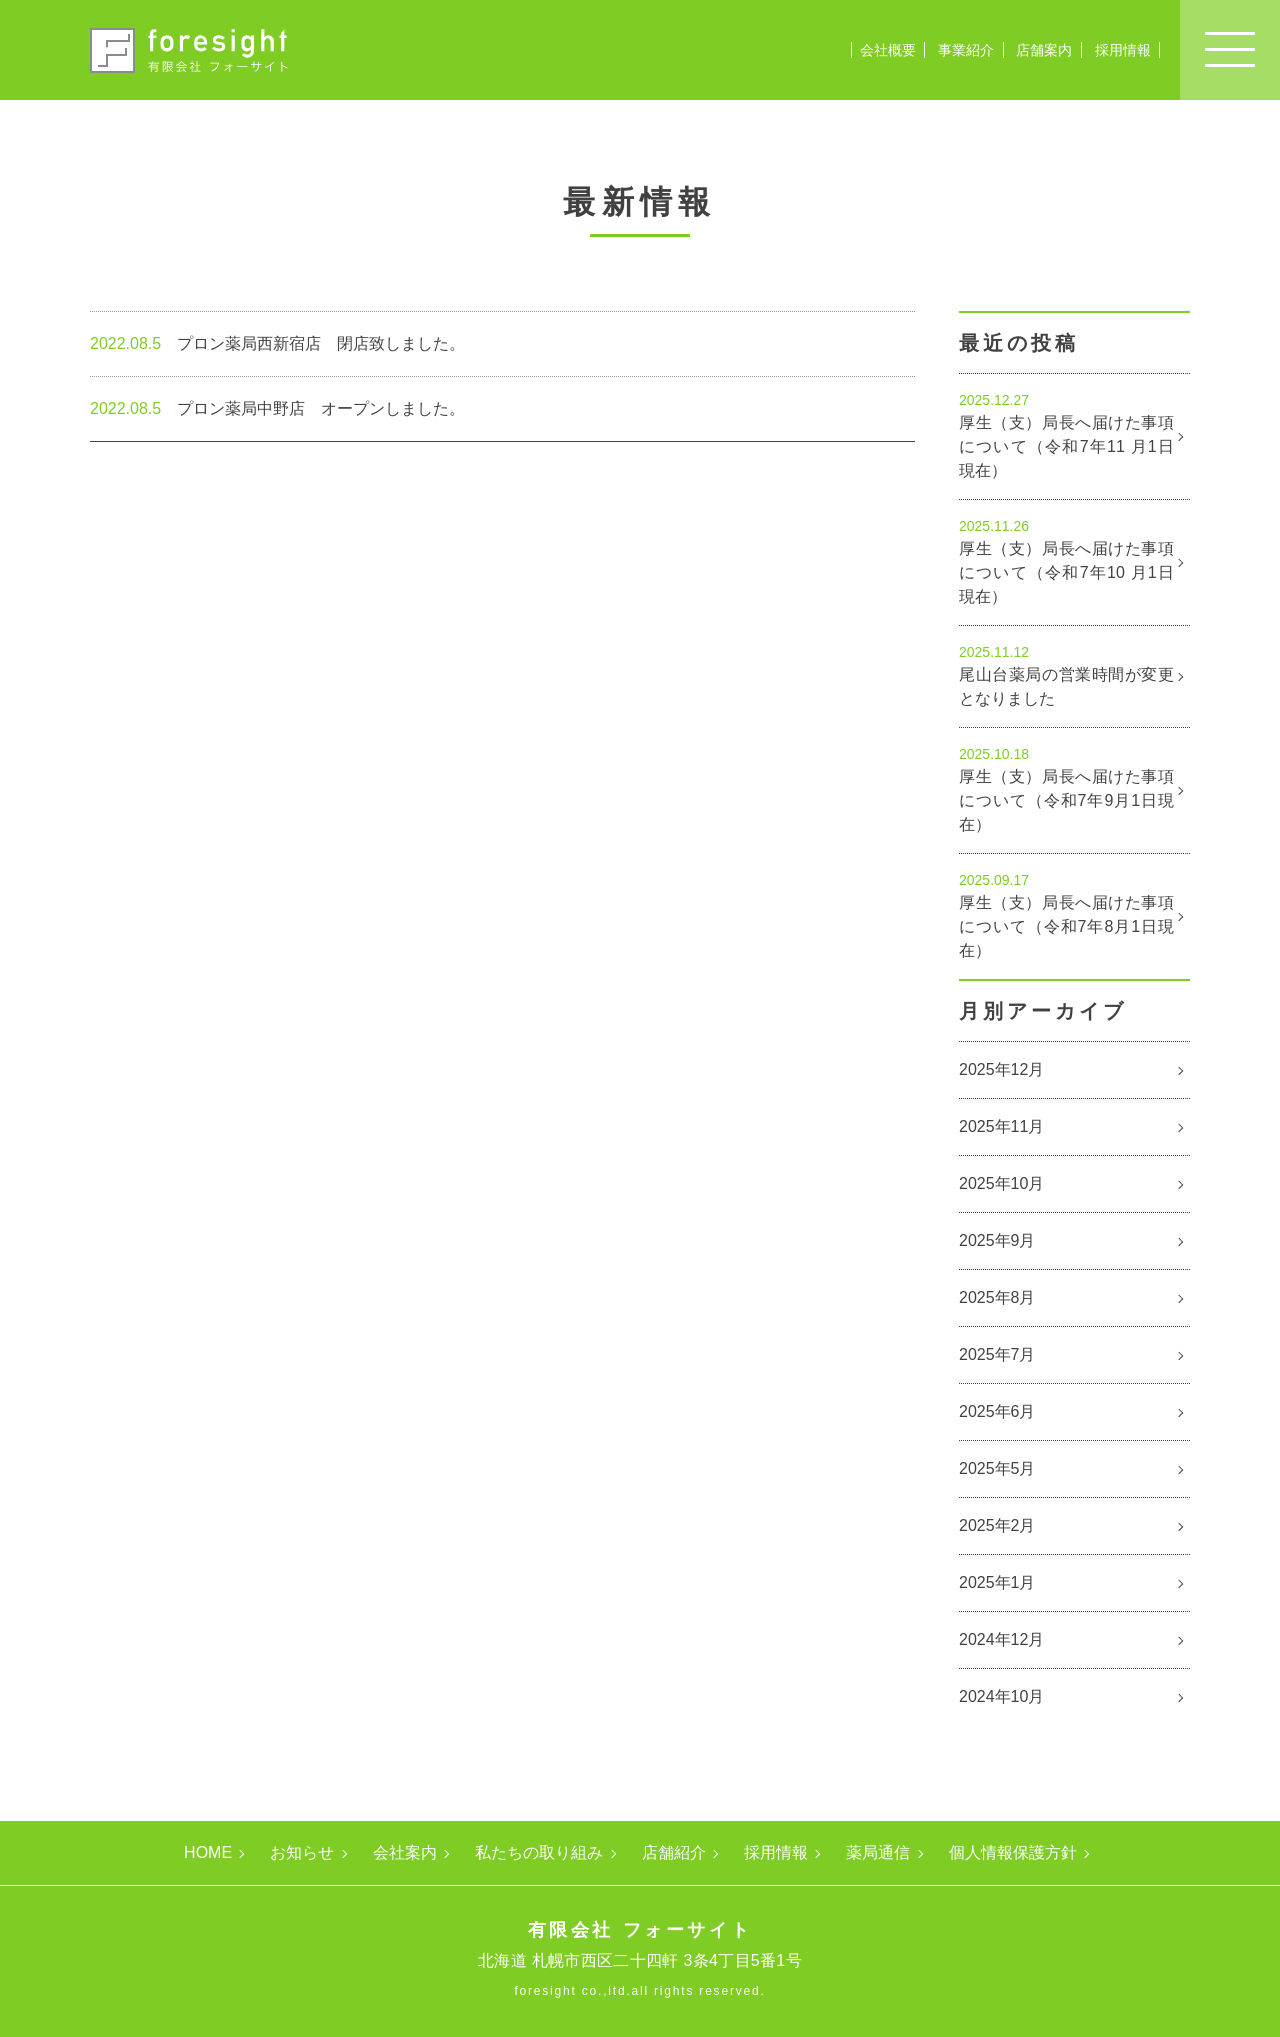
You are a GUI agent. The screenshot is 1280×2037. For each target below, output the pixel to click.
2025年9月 (997, 1240)
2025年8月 (997, 1297)
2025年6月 (997, 1411)
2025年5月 (997, 1468)
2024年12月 (1001, 1639)
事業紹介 (966, 50)
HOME (208, 1853)
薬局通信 (878, 1853)
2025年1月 (997, 1582)
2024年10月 (1001, 1696)
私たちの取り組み (539, 1853)
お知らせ (302, 1853)
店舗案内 (1044, 50)
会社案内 (405, 1853)
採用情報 (1123, 50)
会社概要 (888, 50)
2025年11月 (1001, 1126)
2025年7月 (997, 1354)
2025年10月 (1001, 1183)
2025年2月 (997, 1525)
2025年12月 (1001, 1069)
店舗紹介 (674, 1853)
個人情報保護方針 (1013, 1853)
